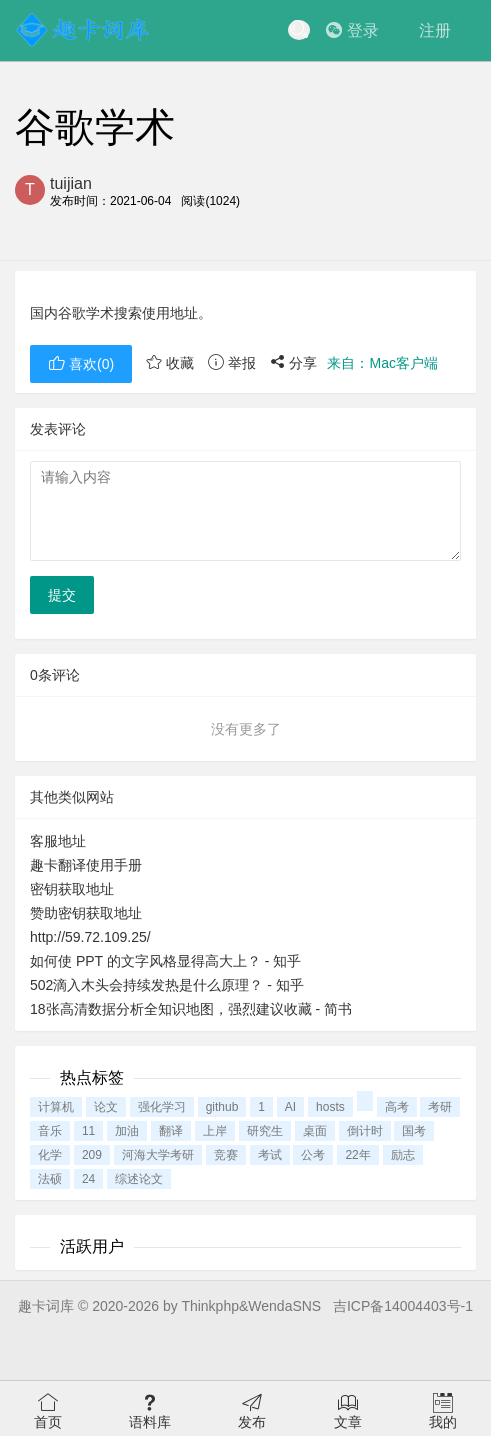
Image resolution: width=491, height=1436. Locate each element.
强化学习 (162, 1107)
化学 (50, 1155)
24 (88, 1179)
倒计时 (365, 1131)
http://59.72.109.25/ (90, 937)
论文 (106, 1107)
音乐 (50, 1131)
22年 (357, 1155)
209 (92, 1155)
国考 (414, 1131)
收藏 (170, 363)
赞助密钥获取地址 (86, 913)
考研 (440, 1107)
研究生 (265, 1131)
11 (88, 1131)
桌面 (315, 1131)
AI (290, 1107)
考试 (270, 1155)
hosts (330, 1107)
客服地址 (58, 841)
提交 (62, 595)
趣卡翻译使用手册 (86, 865)
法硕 (50, 1179)
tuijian (71, 183)
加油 (127, 1131)
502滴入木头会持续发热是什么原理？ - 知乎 (167, 985)
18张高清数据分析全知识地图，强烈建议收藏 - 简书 (191, 1009)
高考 (397, 1107)
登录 (352, 30)
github (222, 1107)
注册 (435, 30)
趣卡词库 (46, 1306)
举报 (232, 363)
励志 (403, 1155)
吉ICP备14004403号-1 (403, 1306)
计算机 (56, 1107)
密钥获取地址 (72, 889)
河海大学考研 (158, 1155)
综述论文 (139, 1179)
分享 (294, 363)
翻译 (171, 1131)
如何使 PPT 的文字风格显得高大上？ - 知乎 (165, 961)
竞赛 (226, 1155)
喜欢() (81, 364)
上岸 (215, 1131)
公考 (313, 1155)
